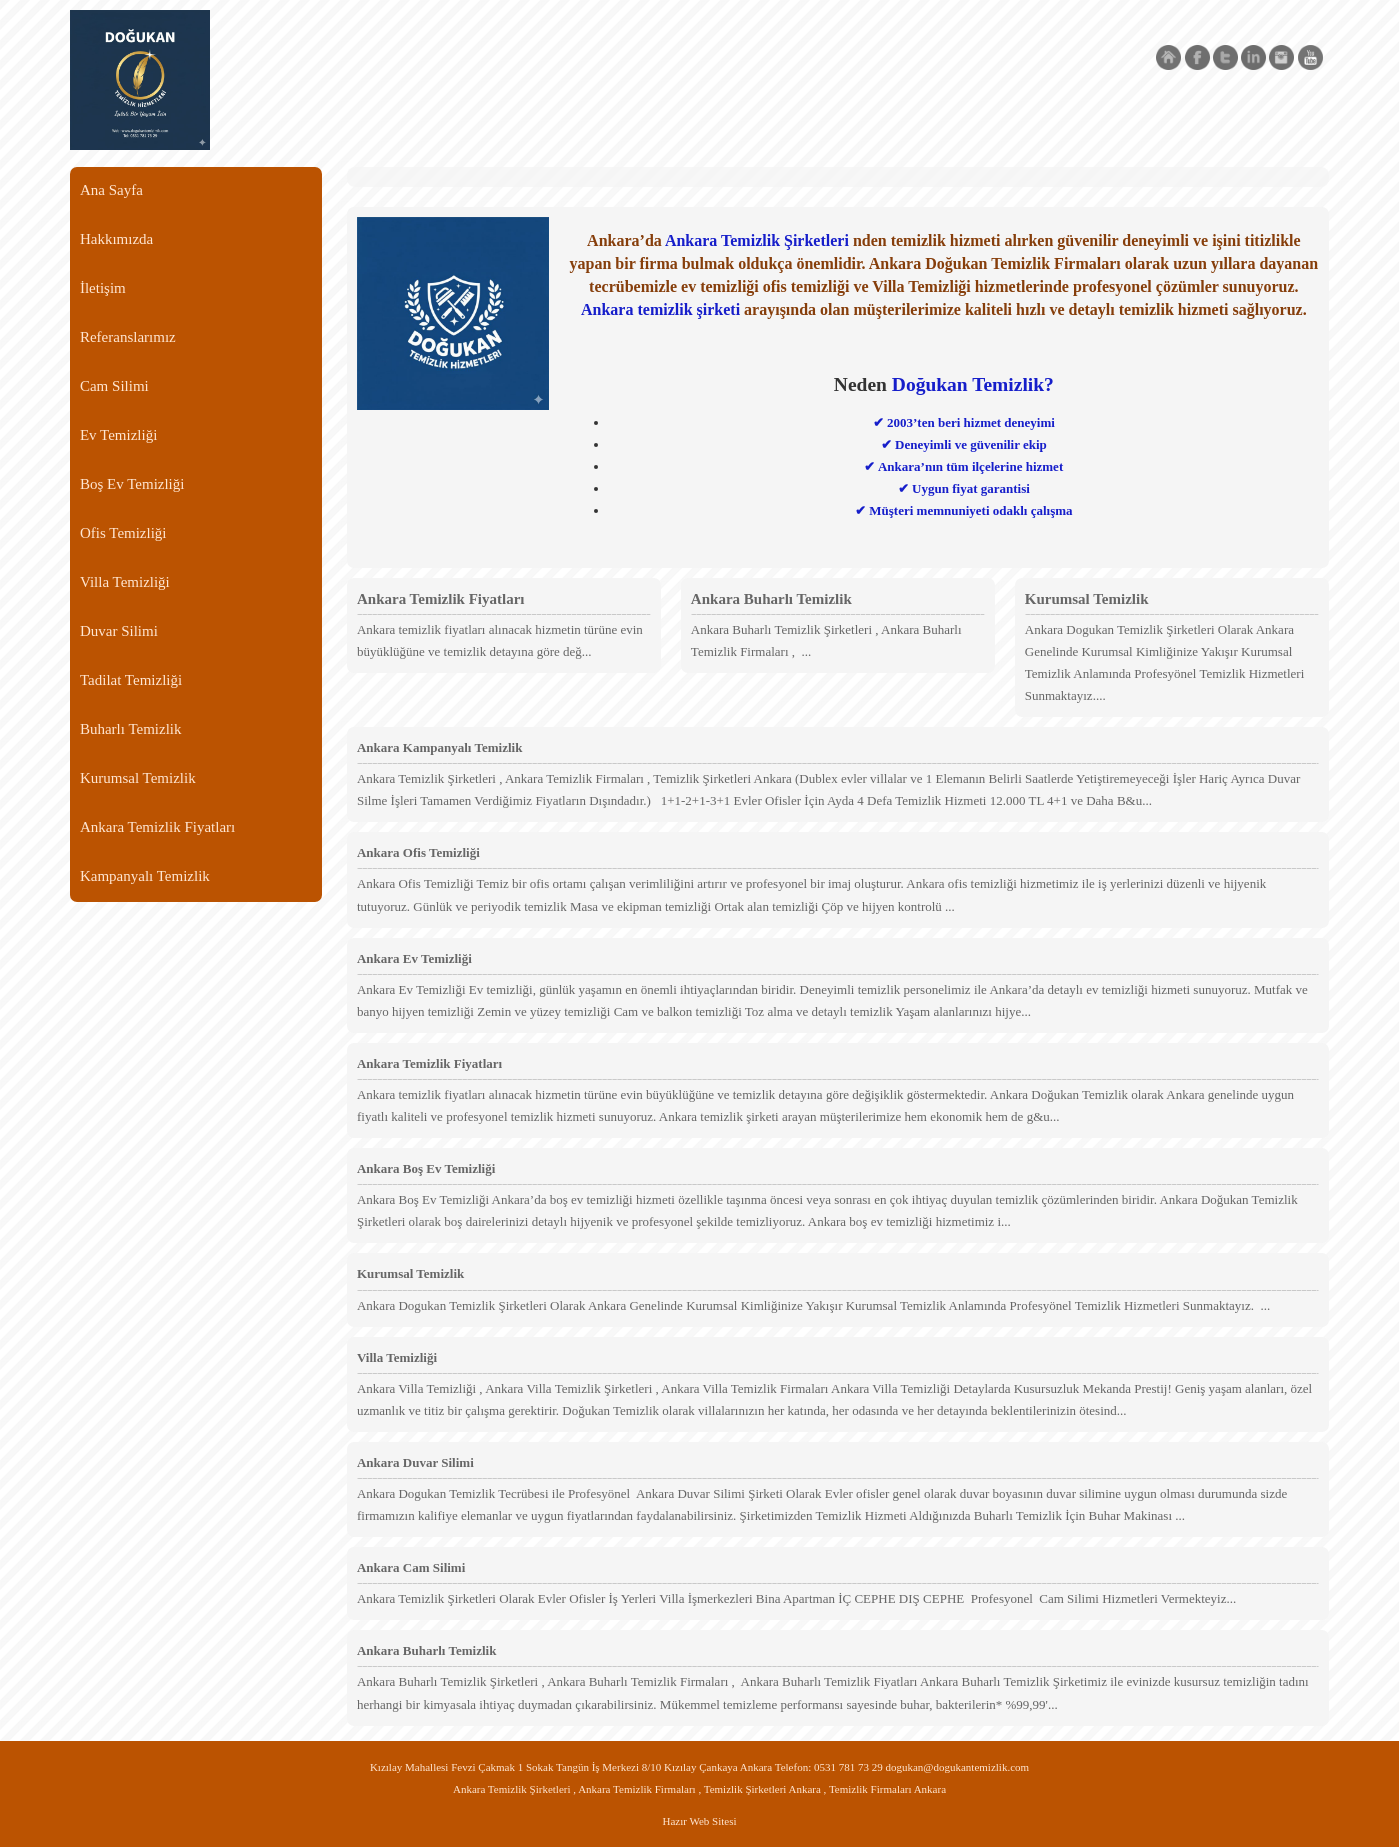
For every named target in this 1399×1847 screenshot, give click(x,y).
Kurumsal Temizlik (138, 778)
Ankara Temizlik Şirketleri (757, 240)
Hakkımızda (116, 239)
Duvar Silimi (119, 631)
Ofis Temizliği (123, 533)
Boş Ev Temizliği (132, 484)
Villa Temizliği (125, 582)
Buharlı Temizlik (131, 729)
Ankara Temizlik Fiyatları (157, 827)
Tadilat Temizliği (131, 680)
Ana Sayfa (111, 190)
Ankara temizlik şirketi (660, 309)
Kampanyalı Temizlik (145, 876)
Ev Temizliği (118, 435)
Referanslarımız (128, 337)
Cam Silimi (114, 386)
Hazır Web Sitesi (699, 1821)
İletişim (103, 288)
